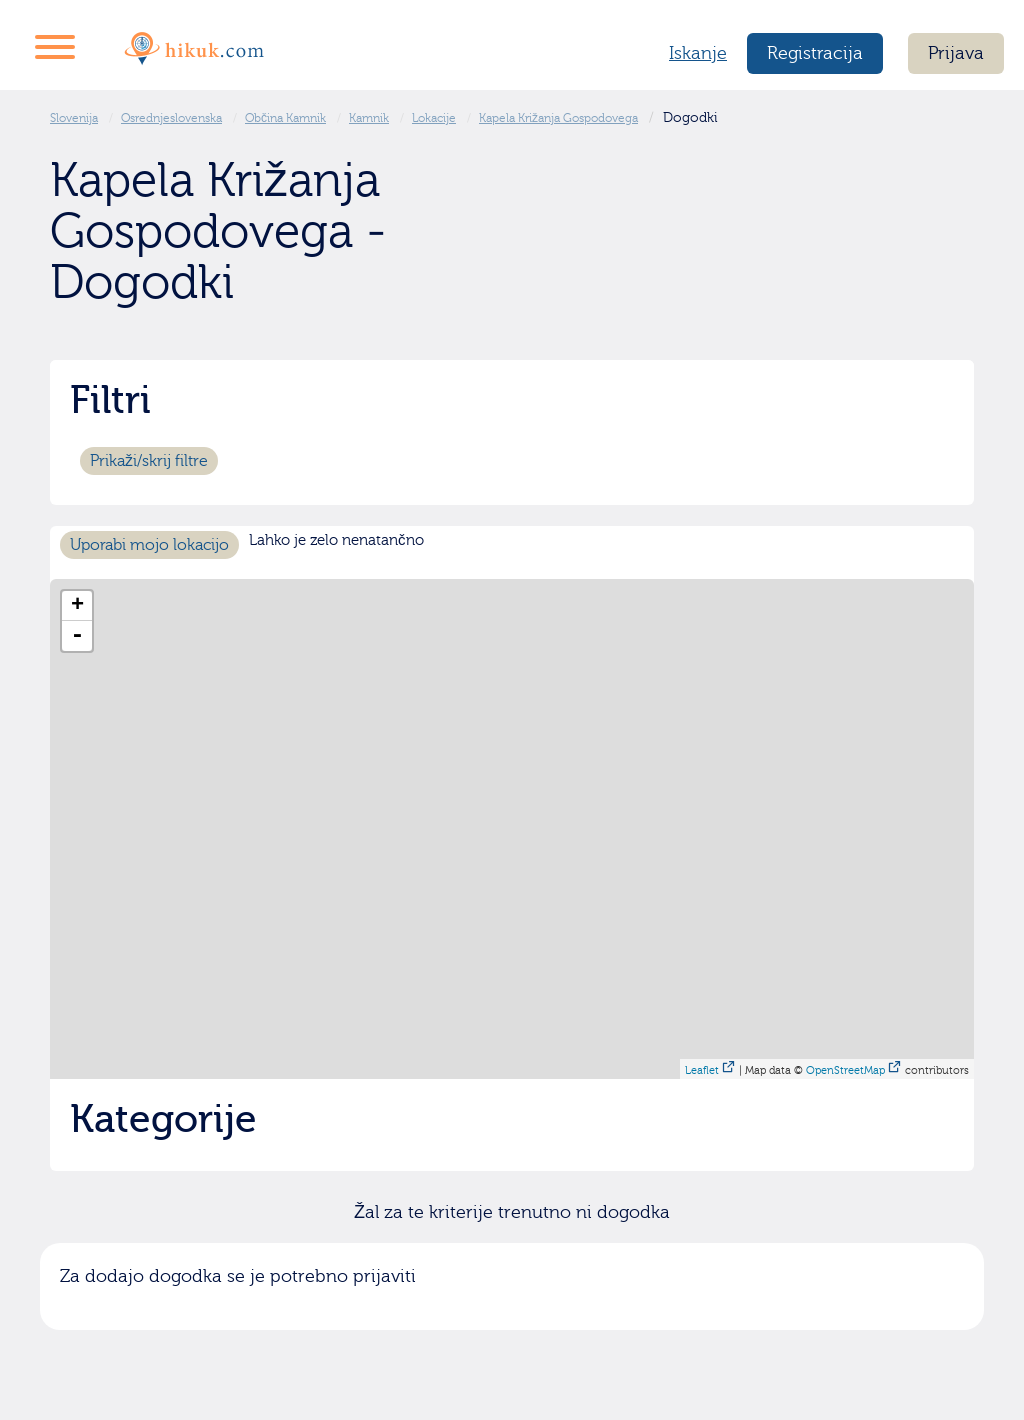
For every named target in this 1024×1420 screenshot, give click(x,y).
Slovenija (74, 118)
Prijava (956, 53)
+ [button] (77, 606)
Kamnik (369, 118)
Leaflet (702, 1070)
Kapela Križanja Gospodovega (558, 118)
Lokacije (434, 118)
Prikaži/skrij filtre (149, 461)
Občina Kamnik (285, 118)
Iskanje (698, 53)
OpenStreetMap (845, 1070)
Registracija (815, 53)
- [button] (77, 636)
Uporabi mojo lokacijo (149, 545)
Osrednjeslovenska (171, 118)
